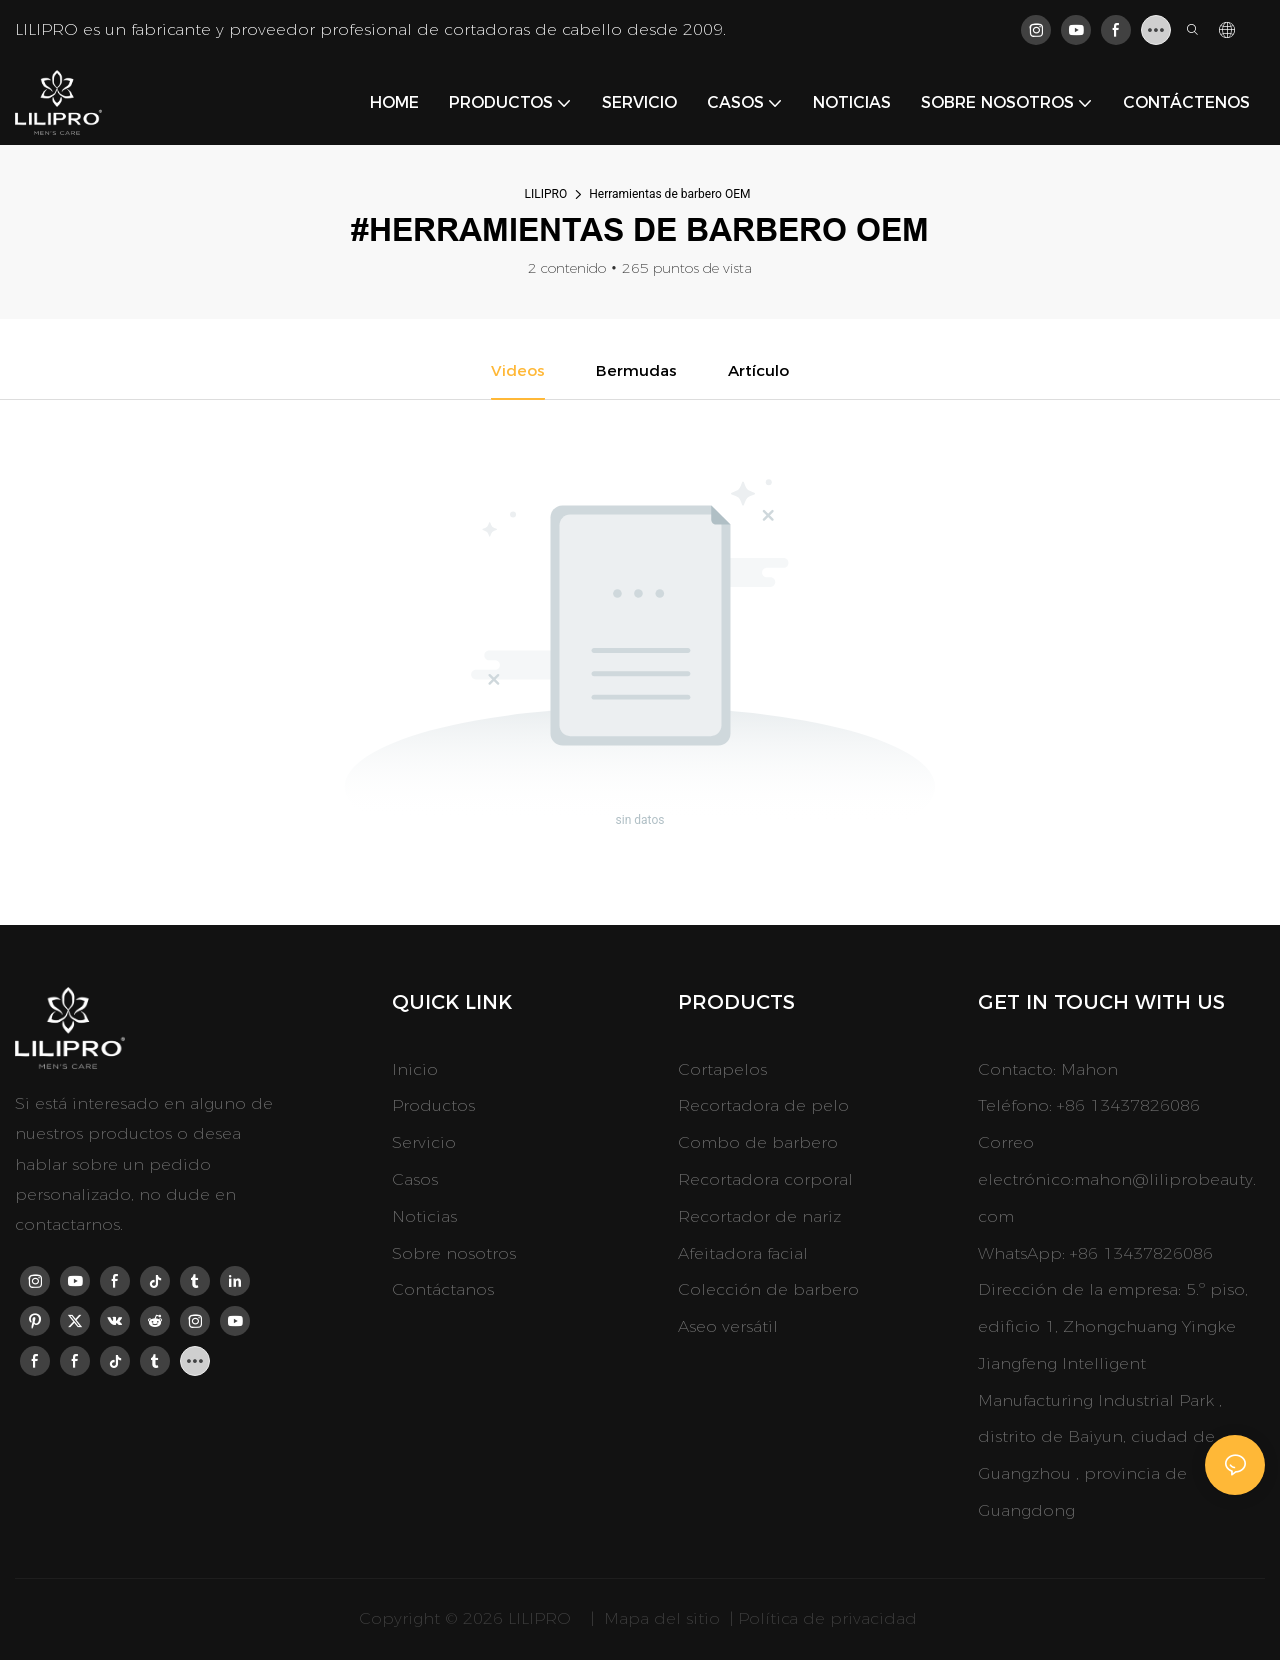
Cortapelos (722, 1070)
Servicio (424, 1143)
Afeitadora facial (743, 1254)
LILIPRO (546, 194)
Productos (433, 1106)
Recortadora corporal (765, 1180)
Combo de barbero (758, 1143)
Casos (415, 1180)
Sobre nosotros (454, 1254)
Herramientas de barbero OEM (669, 194)
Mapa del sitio (662, 1619)
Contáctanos (443, 1290)
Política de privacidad (830, 1619)
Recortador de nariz (759, 1217)
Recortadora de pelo (763, 1106)
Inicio (415, 1070)
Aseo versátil (728, 1327)
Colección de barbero (768, 1290)
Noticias (424, 1217)
